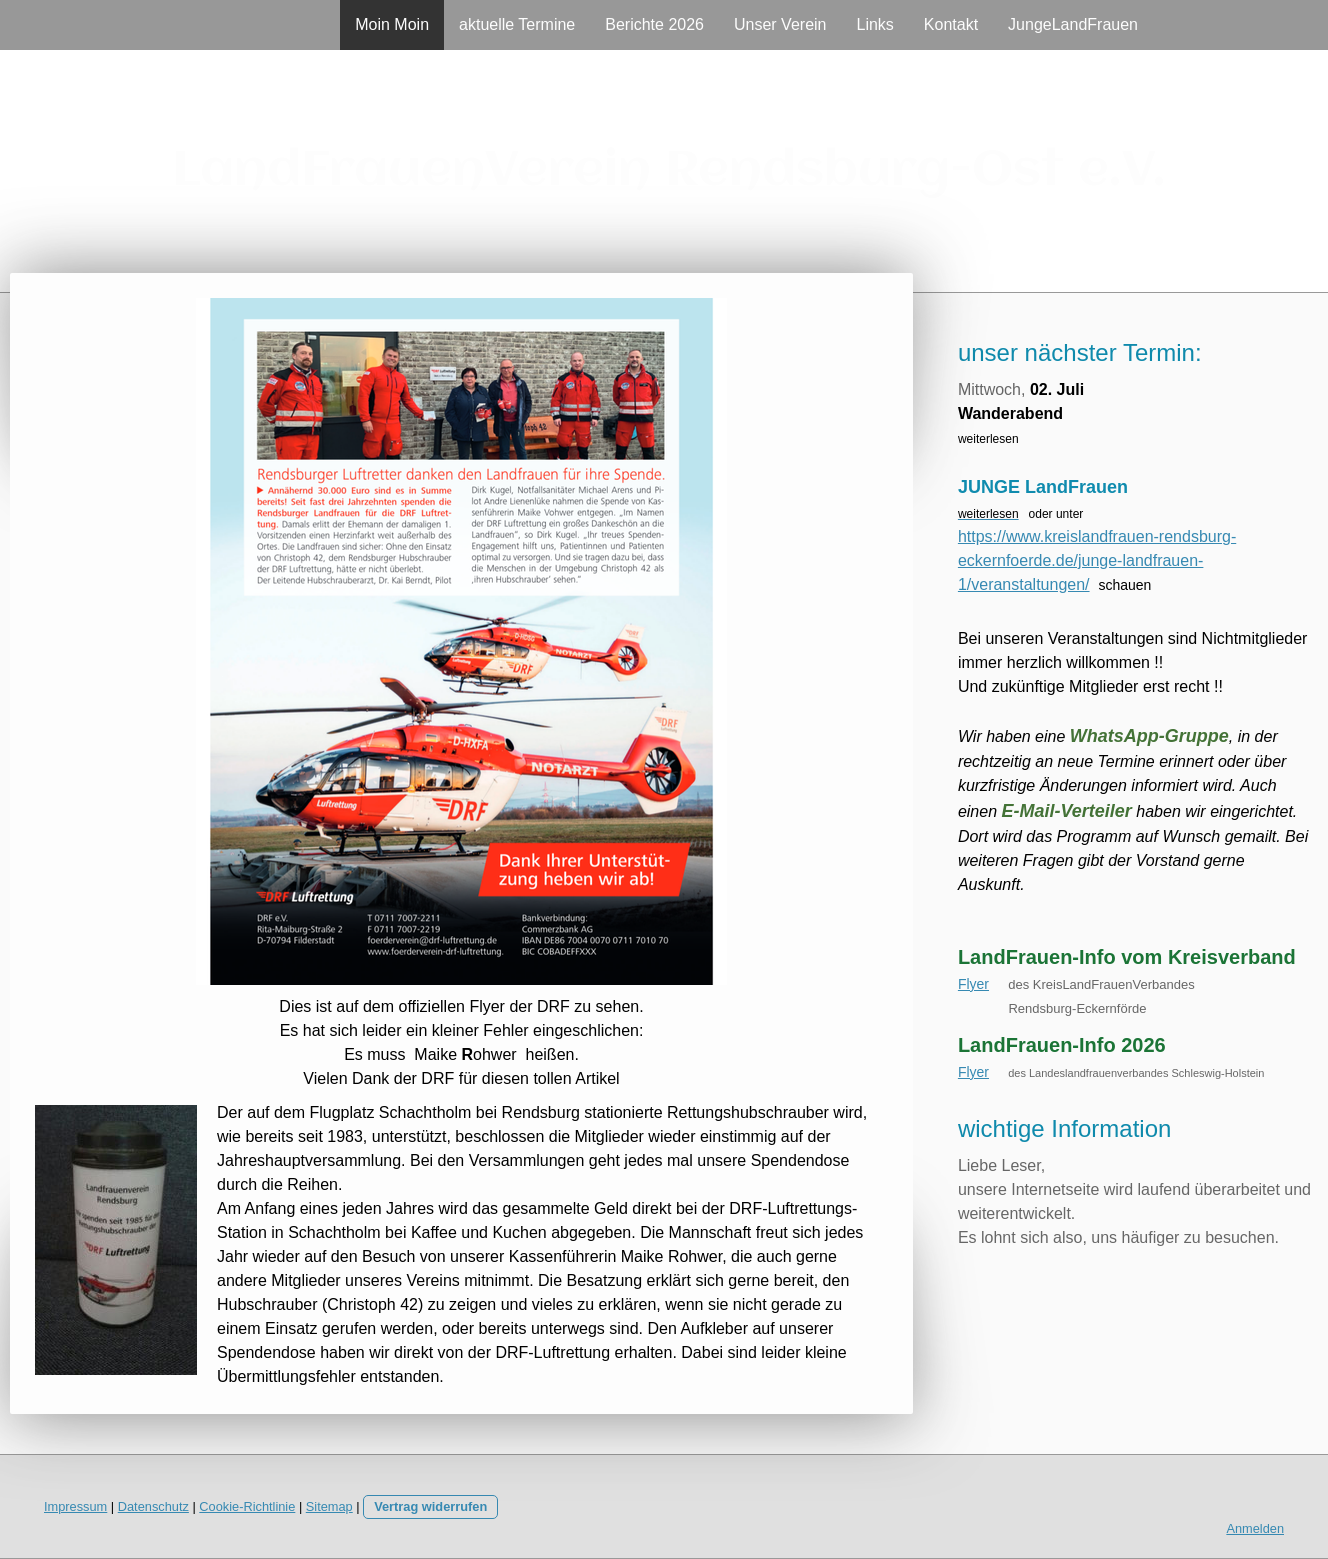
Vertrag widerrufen (430, 1506)
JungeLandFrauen (1073, 24)
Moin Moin (392, 24)
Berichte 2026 (654, 24)
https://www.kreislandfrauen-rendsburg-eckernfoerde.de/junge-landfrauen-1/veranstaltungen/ (1097, 560)
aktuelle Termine (517, 24)
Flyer (973, 984)
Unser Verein (780, 24)
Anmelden (1255, 1528)
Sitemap (329, 1506)
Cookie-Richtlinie (247, 1506)
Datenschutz (153, 1506)
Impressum (75, 1506)
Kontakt (951, 24)
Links (874, 24)
